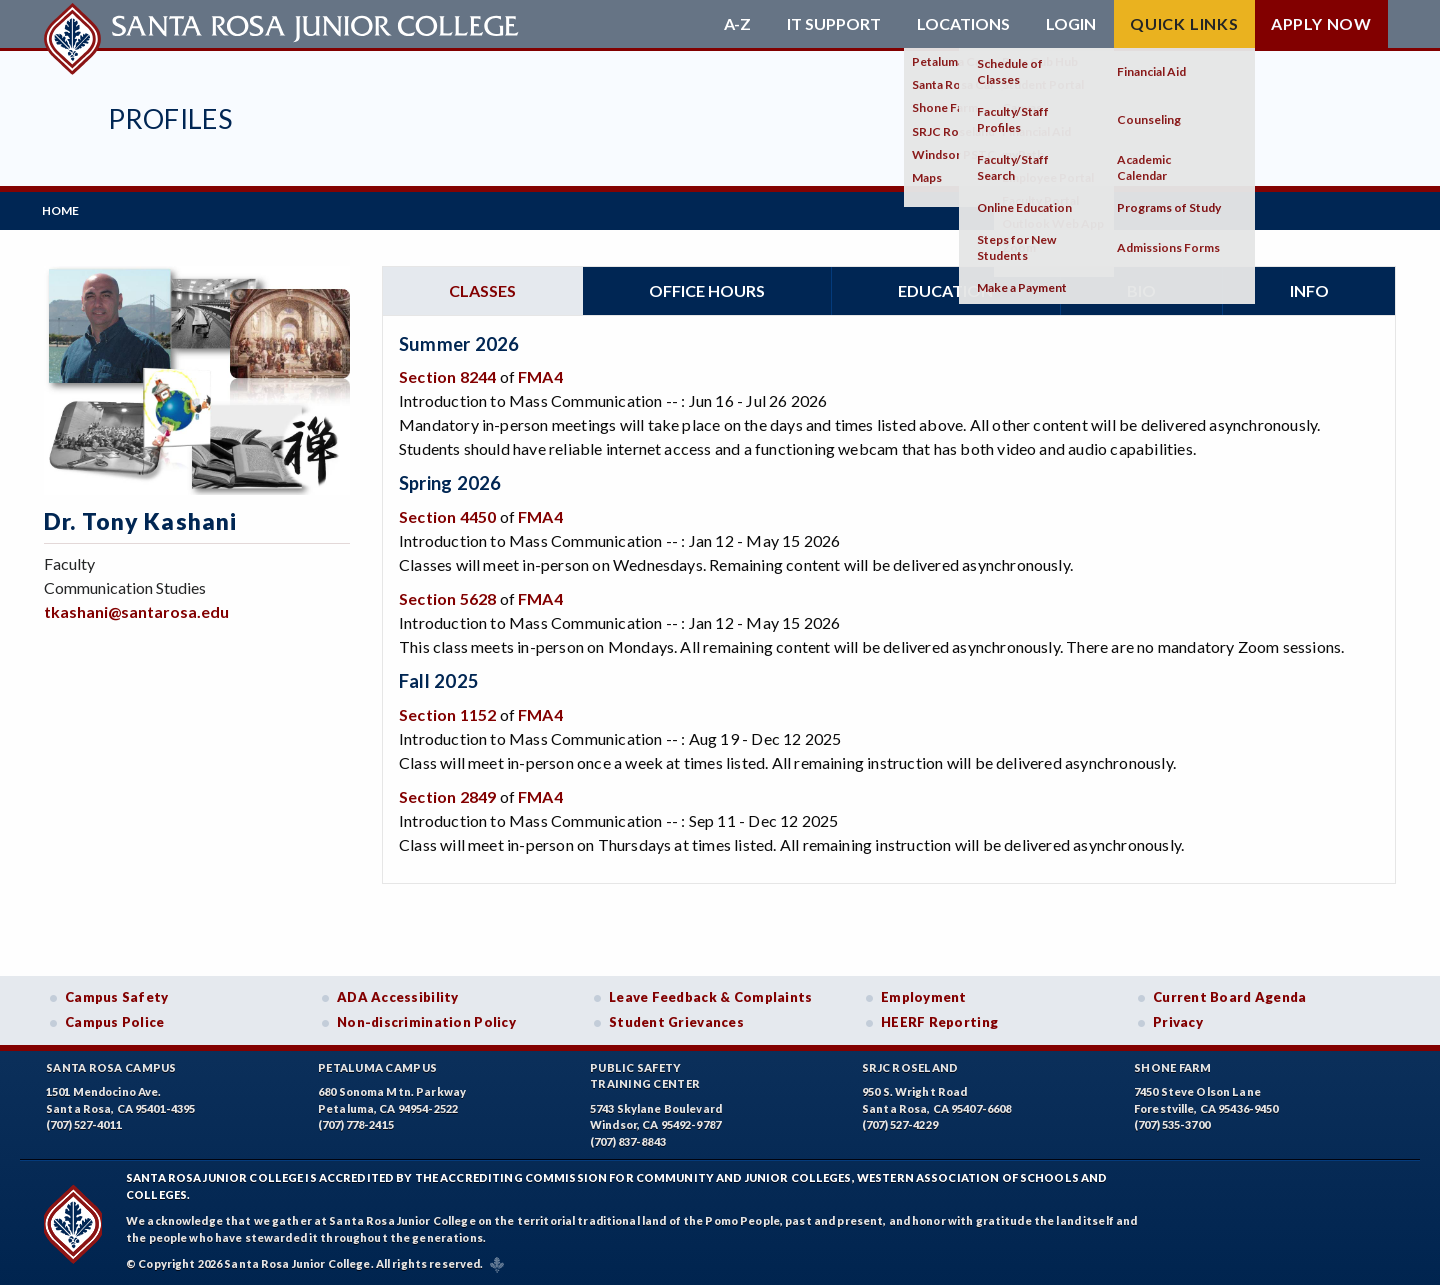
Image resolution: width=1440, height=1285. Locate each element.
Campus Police (115, 1020)
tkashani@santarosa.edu (136, 609)
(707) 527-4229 (900, 1123)
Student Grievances (676, 1020)
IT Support (834, 24)
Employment (924, 995)
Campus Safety (117, 995)
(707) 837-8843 (628, 1139)
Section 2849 (447, 794)
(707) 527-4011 (84, 1123)
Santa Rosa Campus (111, 1065)
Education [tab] (945, 288)
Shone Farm (1173, 1065)
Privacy (1178, 1020)
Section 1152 (447, 712)
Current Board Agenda (1230, 995)
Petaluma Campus (377, 1065)
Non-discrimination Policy (426, 1020)
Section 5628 (447, 596)
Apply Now (1321, 23)
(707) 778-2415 (356, 1123)
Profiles (170, 118)
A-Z (737, 24)
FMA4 (540, 375)
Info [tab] (1309, 288)
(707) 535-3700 (1172, 1123)
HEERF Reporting (939, 1020)
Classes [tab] (482, 288)
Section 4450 (447, 514)
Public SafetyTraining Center (645, 1074)
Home (62, 209)
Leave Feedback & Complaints (710, 995)
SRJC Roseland (910, 1065)
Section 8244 (447, 375)
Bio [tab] (1141, 288)
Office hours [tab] (707, 288)
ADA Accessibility (398, 995)
